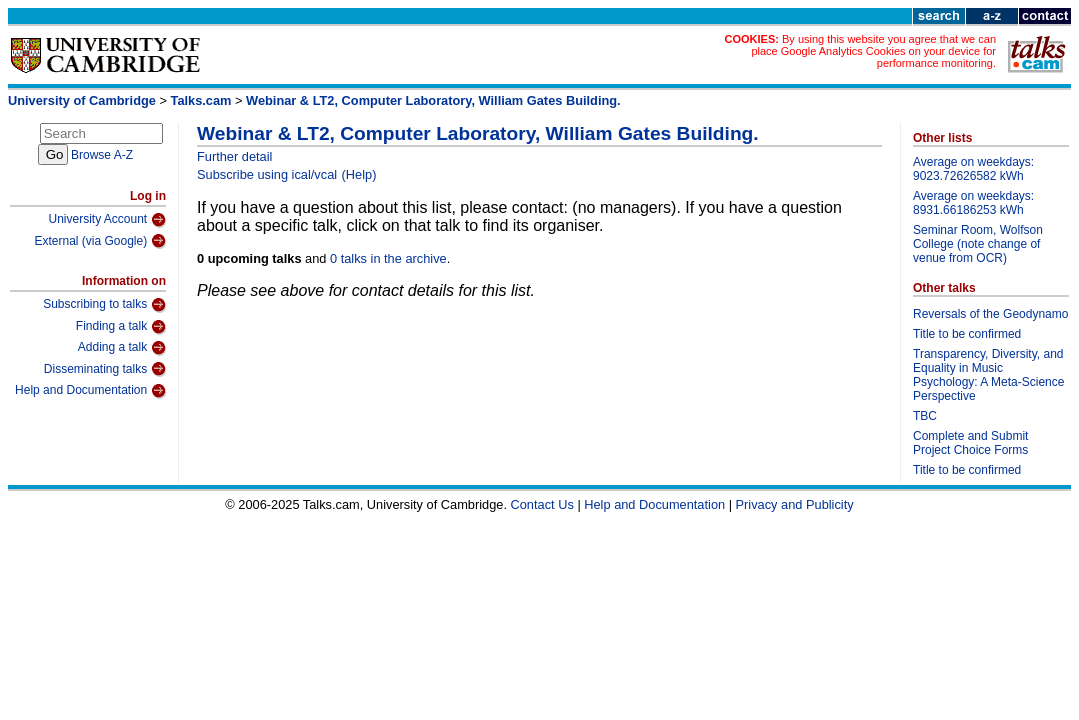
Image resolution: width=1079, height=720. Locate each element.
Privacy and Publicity (795, 504)
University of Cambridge (82, 100)
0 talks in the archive (388, 258)
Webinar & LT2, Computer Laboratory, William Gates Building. (433, 100)
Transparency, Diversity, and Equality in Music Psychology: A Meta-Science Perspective (988, 375)
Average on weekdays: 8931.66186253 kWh (973, 203)
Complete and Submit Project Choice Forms (970, 443)
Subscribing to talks (104, 305)
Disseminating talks (105, 369)
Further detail (234, 156)
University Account (107, 220)
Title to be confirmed (967, 334)
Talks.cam (201, 100)
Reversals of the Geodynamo (990, 314)
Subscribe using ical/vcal (267, 174)
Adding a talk (122, 348)
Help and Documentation (90, 391)
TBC (925, 416)
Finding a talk (121, 327)
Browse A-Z (102, 155)
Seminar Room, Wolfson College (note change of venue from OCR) (978, 244)
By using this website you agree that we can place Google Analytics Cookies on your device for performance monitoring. (873, 51)
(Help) (359, 174)
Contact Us (542, 504)
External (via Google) (100, 241)
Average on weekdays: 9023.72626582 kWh (973, 169)
